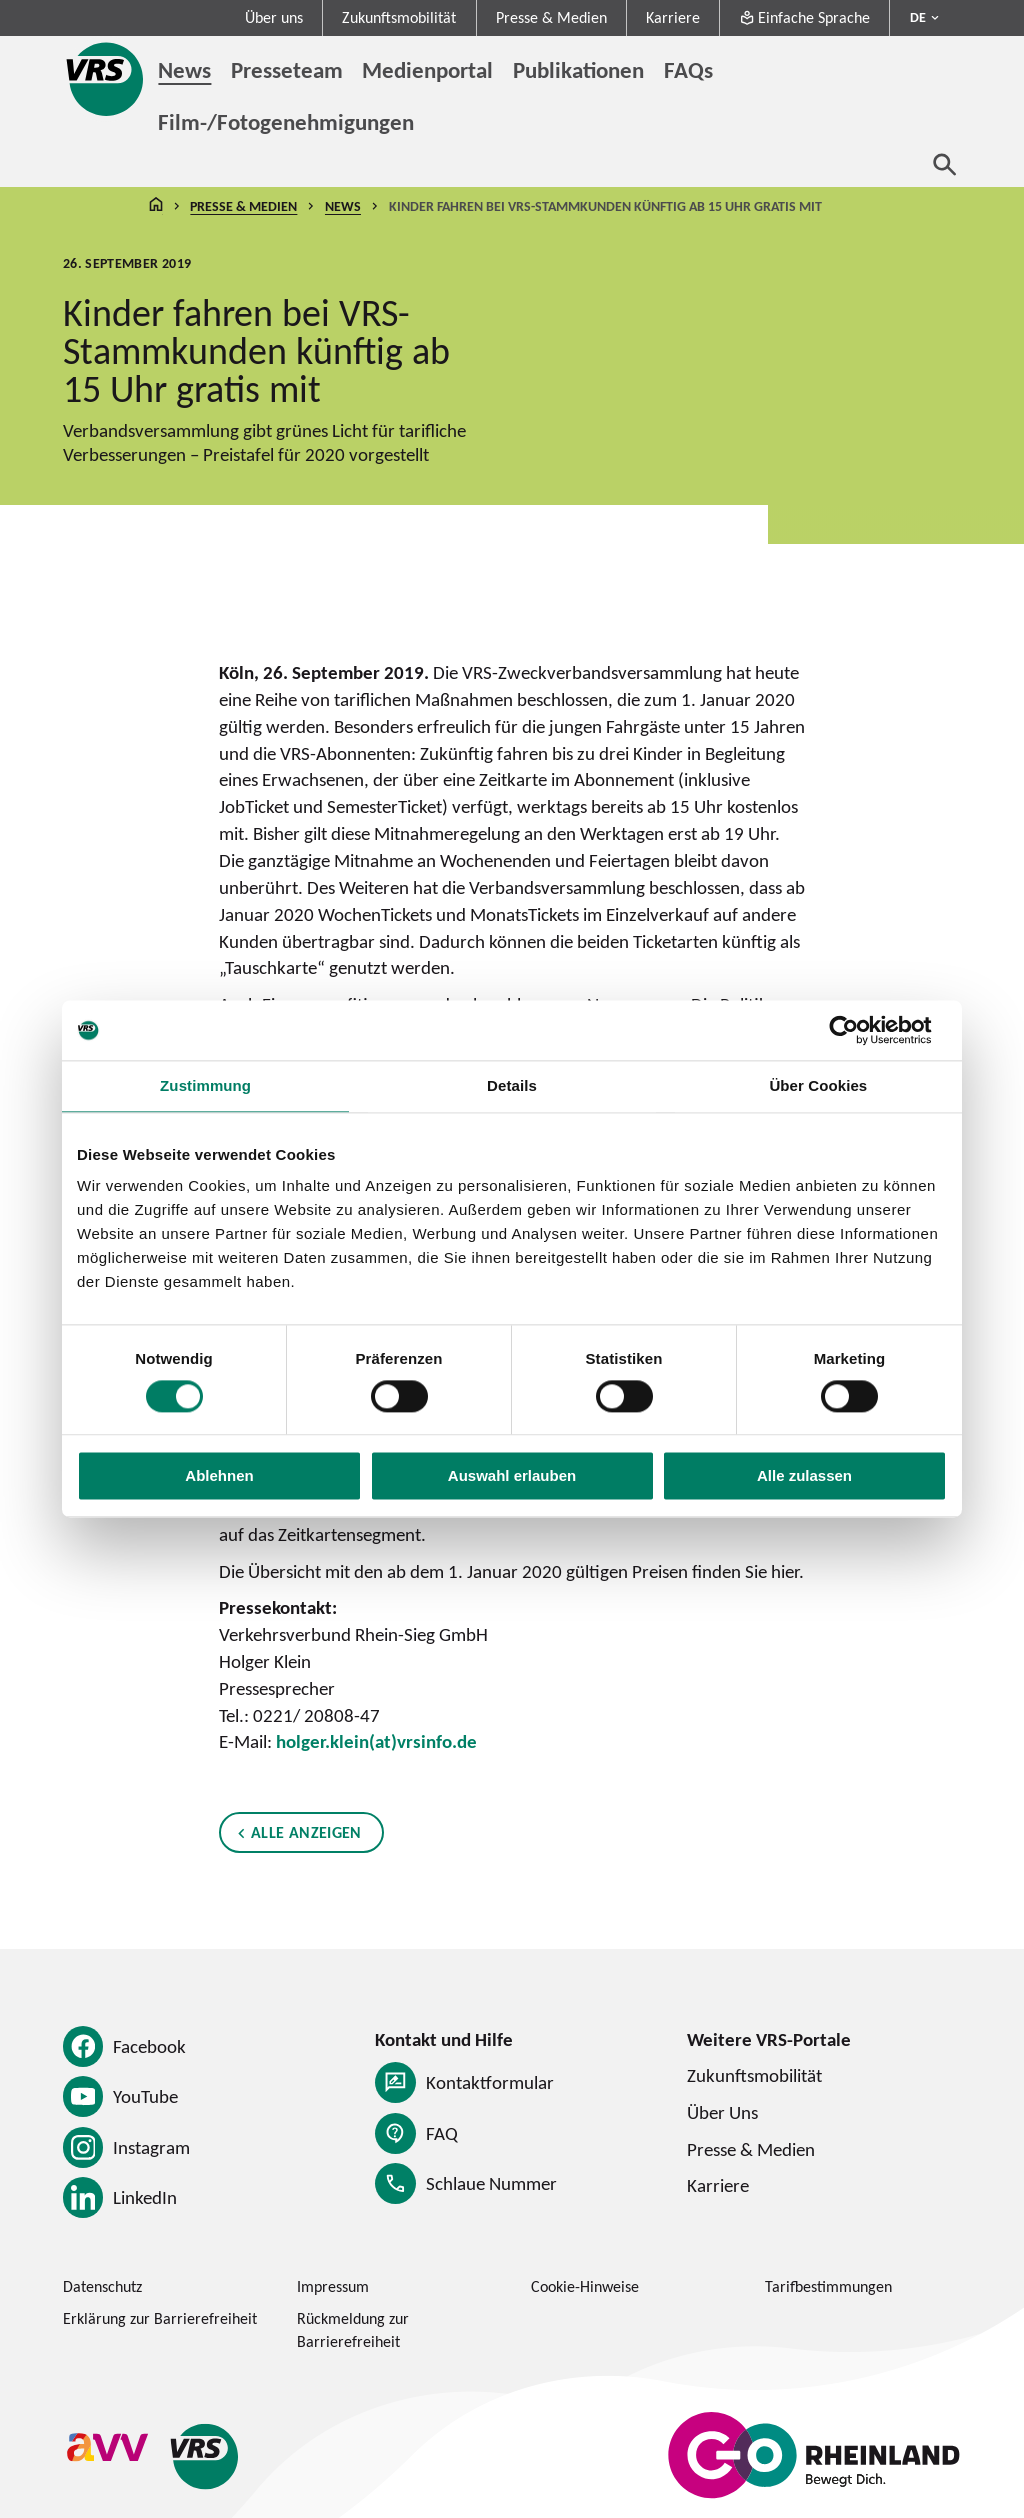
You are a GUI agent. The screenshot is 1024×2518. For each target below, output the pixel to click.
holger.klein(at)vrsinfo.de (376, 1741)
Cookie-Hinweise (585, 2286)
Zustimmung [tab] (205, 1085)
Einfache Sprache (804, 17)
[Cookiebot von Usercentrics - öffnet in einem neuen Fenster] (859, 1030)
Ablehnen (219, 1476)
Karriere (673, 17)
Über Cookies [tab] (818, 1085)
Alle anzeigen (306, 1832)
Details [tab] (512, 1085)
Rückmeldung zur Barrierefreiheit (353, 2330)
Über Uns (722, 2112)
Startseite (156, 206)
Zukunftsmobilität (399, 17)
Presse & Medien (551, 17)
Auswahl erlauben (512, 1476)
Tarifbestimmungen (828, 2286)
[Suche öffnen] (945, 164)
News (343, 206)
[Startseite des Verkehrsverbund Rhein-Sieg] (106, 79)
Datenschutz (102, 2286)
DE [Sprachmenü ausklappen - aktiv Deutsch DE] (918, 17)
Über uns (274, 17)
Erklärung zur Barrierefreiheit (160, 2318)
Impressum (333, 2286)
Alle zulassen (804, 1476)
